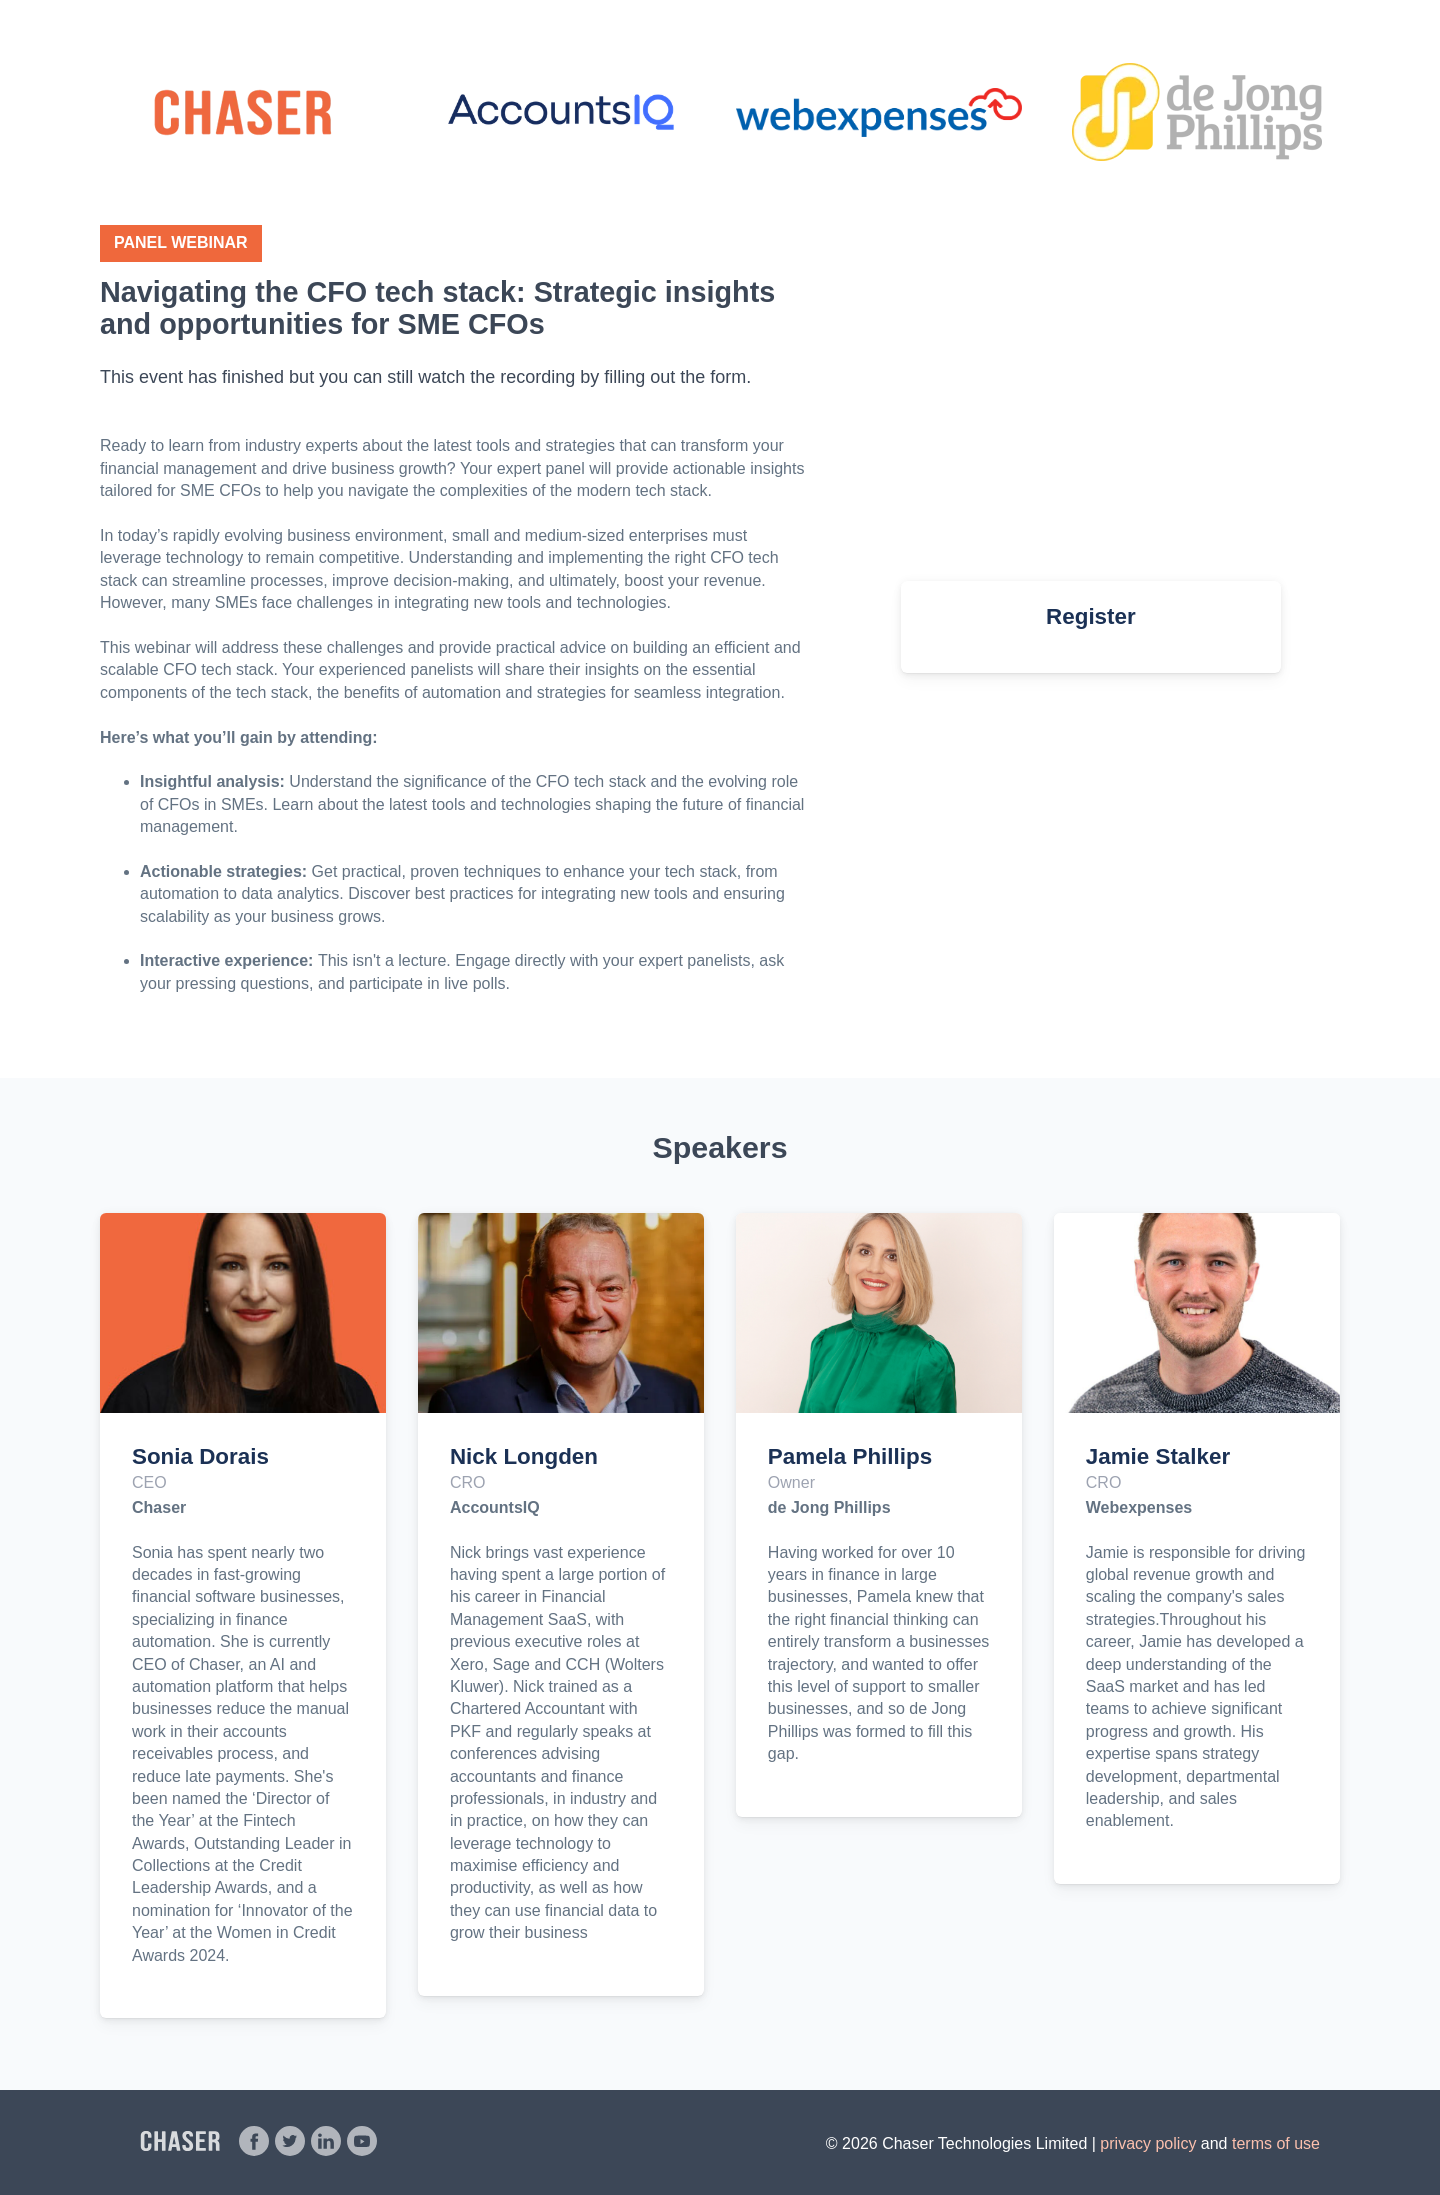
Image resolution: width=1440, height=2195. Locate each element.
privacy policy (1148, 2143)
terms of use (1276, 2143)
